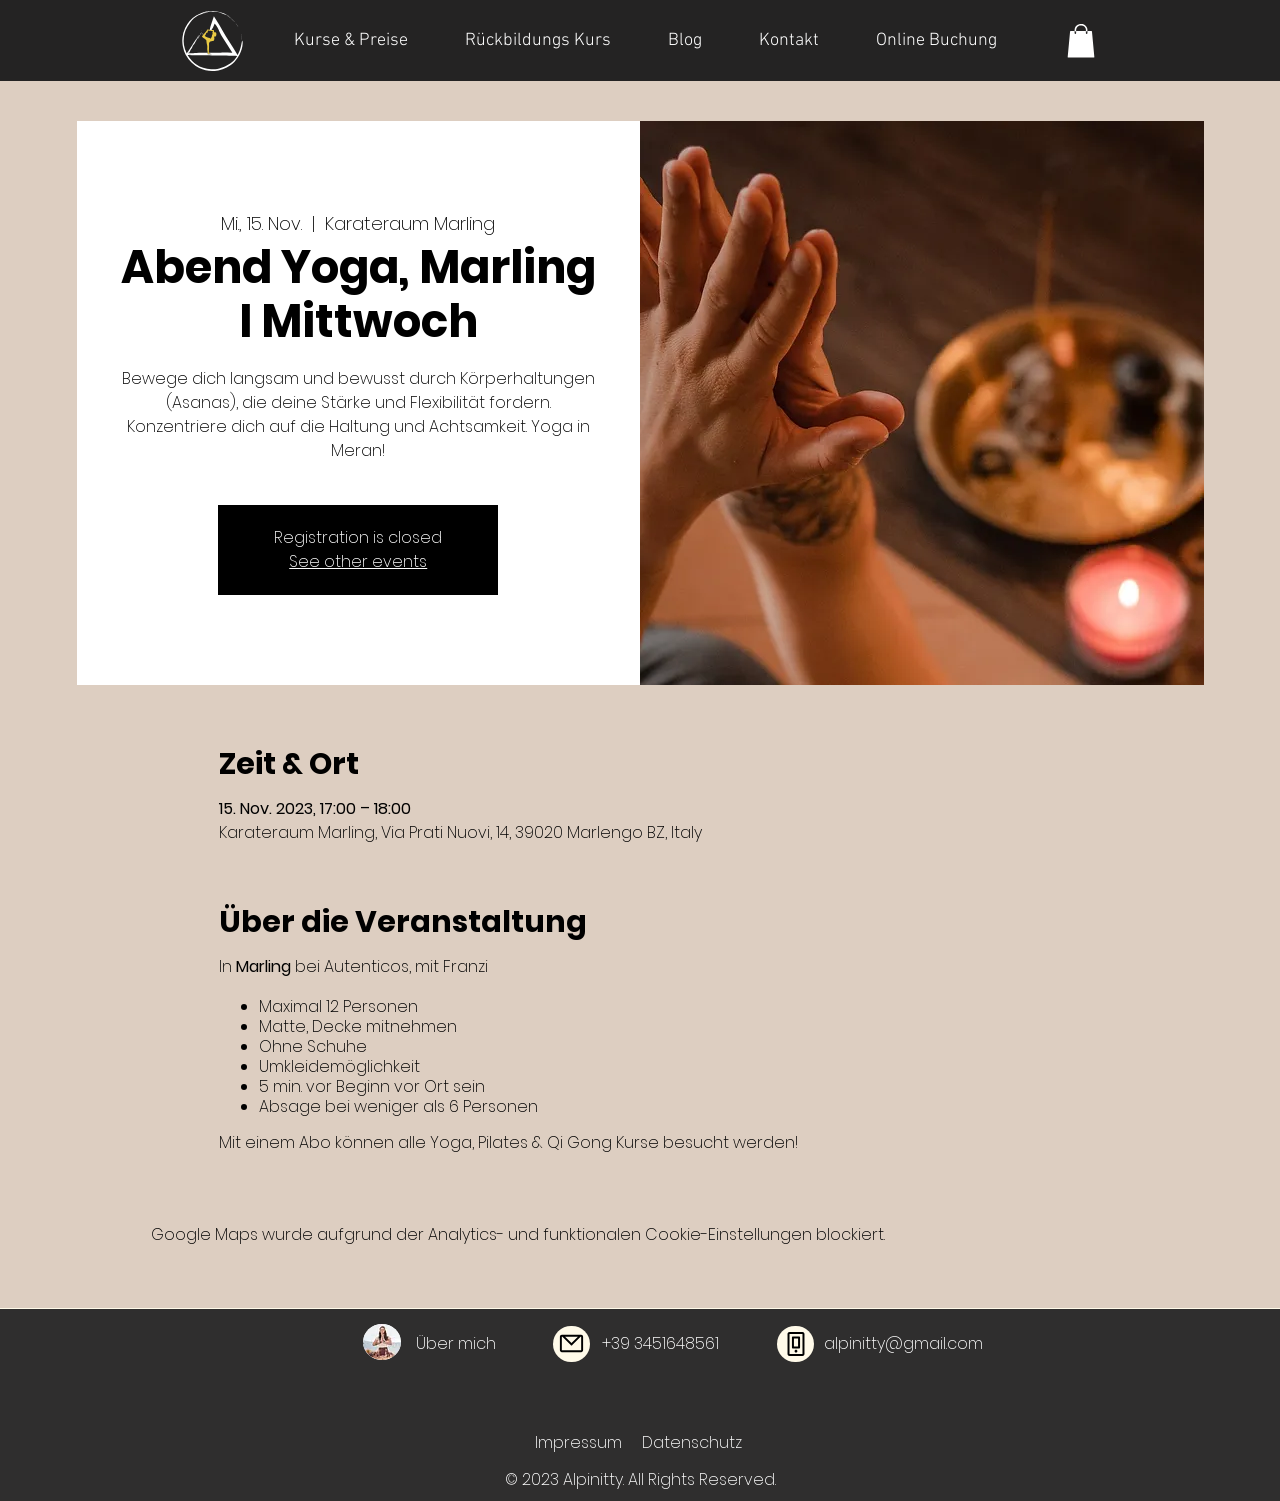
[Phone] (795, 1344)
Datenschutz (692, 1442)
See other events (358, 561)
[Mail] (571, 1344)
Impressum (578, 1442)
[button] (1081, 40)
